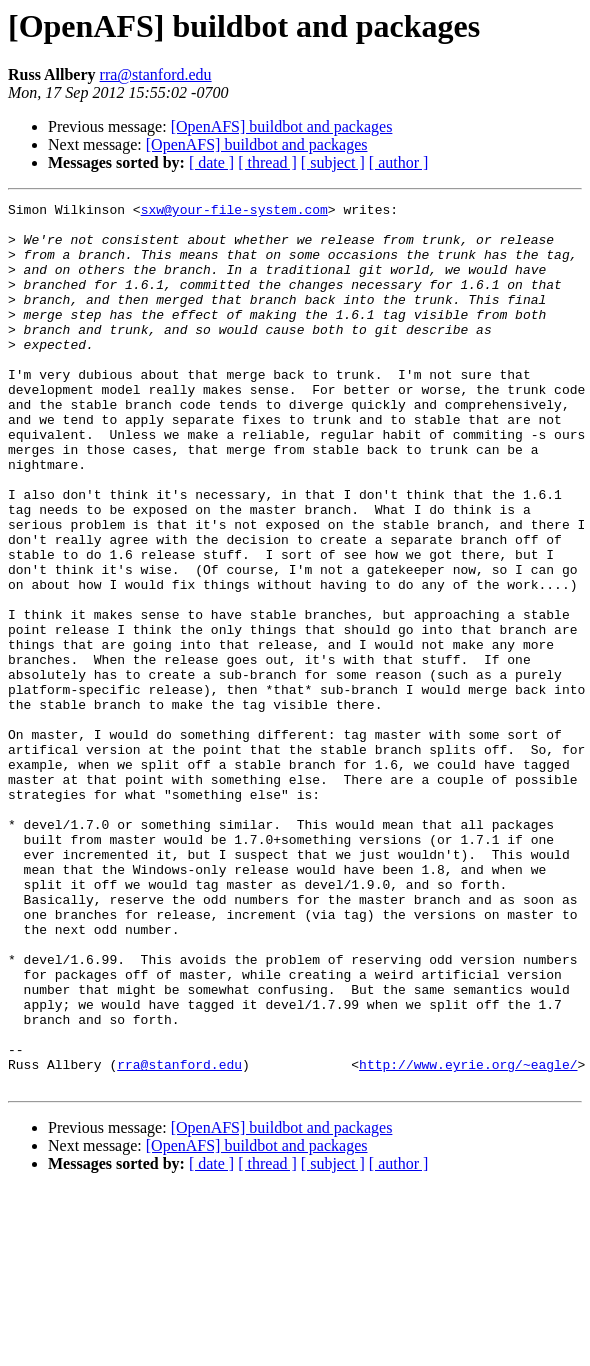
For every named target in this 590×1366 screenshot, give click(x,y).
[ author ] (399, 162)
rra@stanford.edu (156, 74)
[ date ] (211, 162)
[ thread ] (267, 162)
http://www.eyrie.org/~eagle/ (468, 1238)
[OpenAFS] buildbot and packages (282, 126)
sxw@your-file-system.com (234, 212)
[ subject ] (333, 162)
